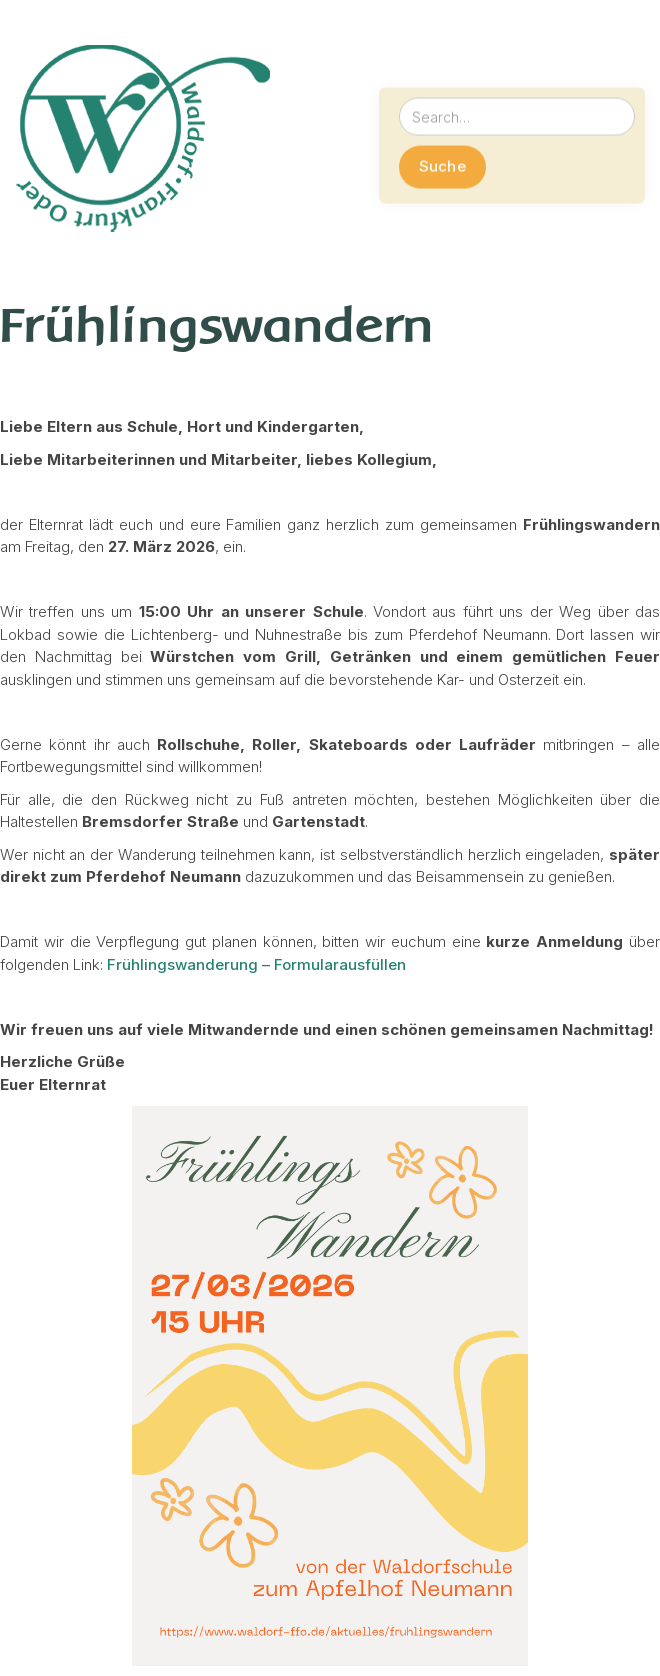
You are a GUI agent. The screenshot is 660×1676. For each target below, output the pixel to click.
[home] (143, 143)
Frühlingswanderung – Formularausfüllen (256, 964)
